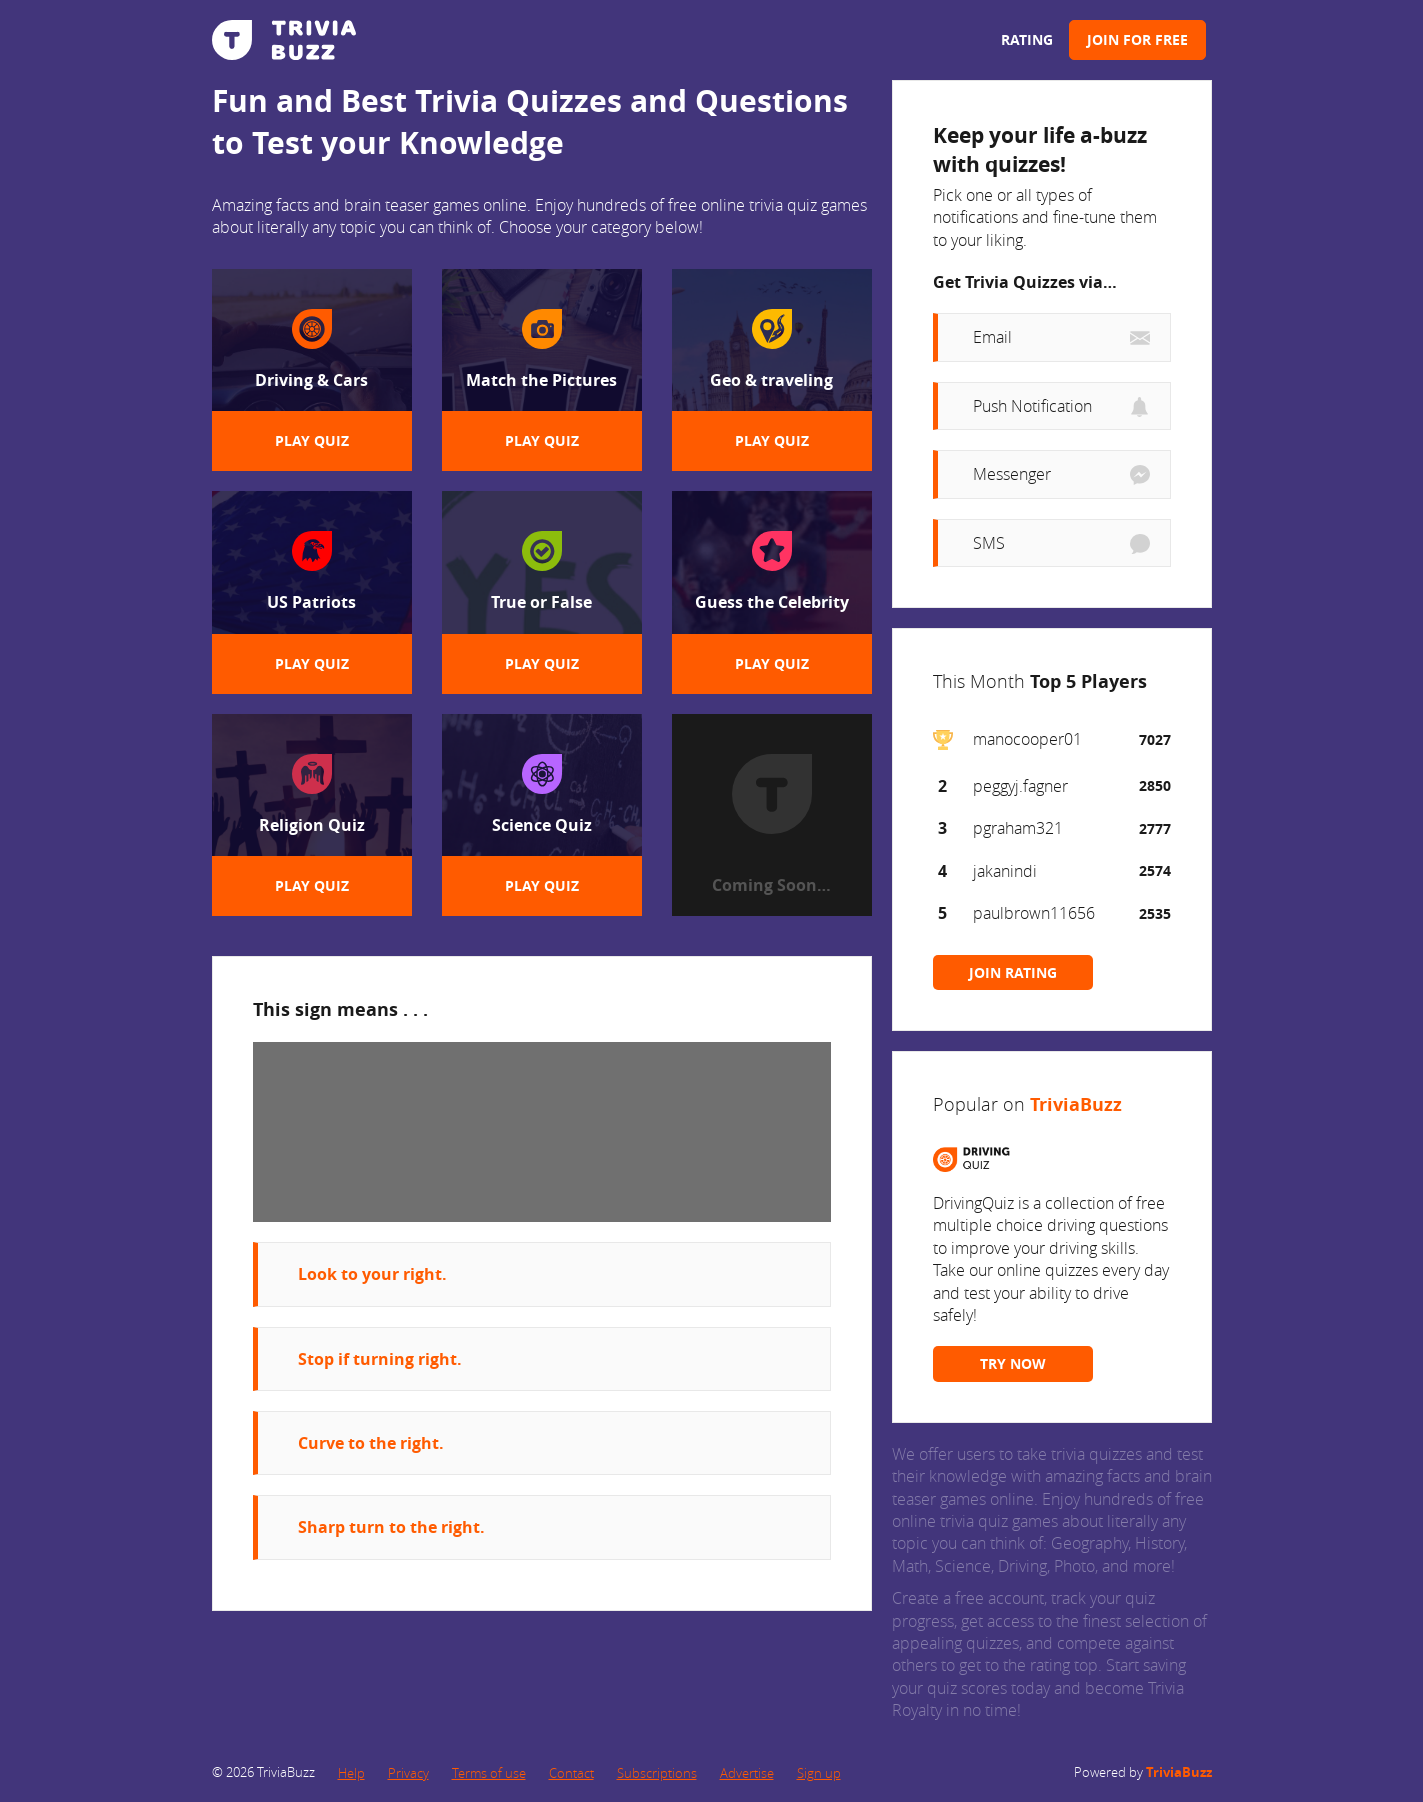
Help (351, 1773)
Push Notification (1032, 406)
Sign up (819, 1773)
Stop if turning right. (380, 1359)
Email (992, 337)
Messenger (1012, 474)
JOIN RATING (1013, 972)
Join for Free (1137, 39)
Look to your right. (372, 1274)
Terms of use (489, 1773)
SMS (989, 543)
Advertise (747, 1773)
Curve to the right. (371, 1443)
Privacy (408, 1773)
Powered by (1143, 1772)
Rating (1027, 39)
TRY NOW (1013, 1363)
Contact (571, 1773)
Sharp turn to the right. (391, 1527)
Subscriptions (657, 1773)
